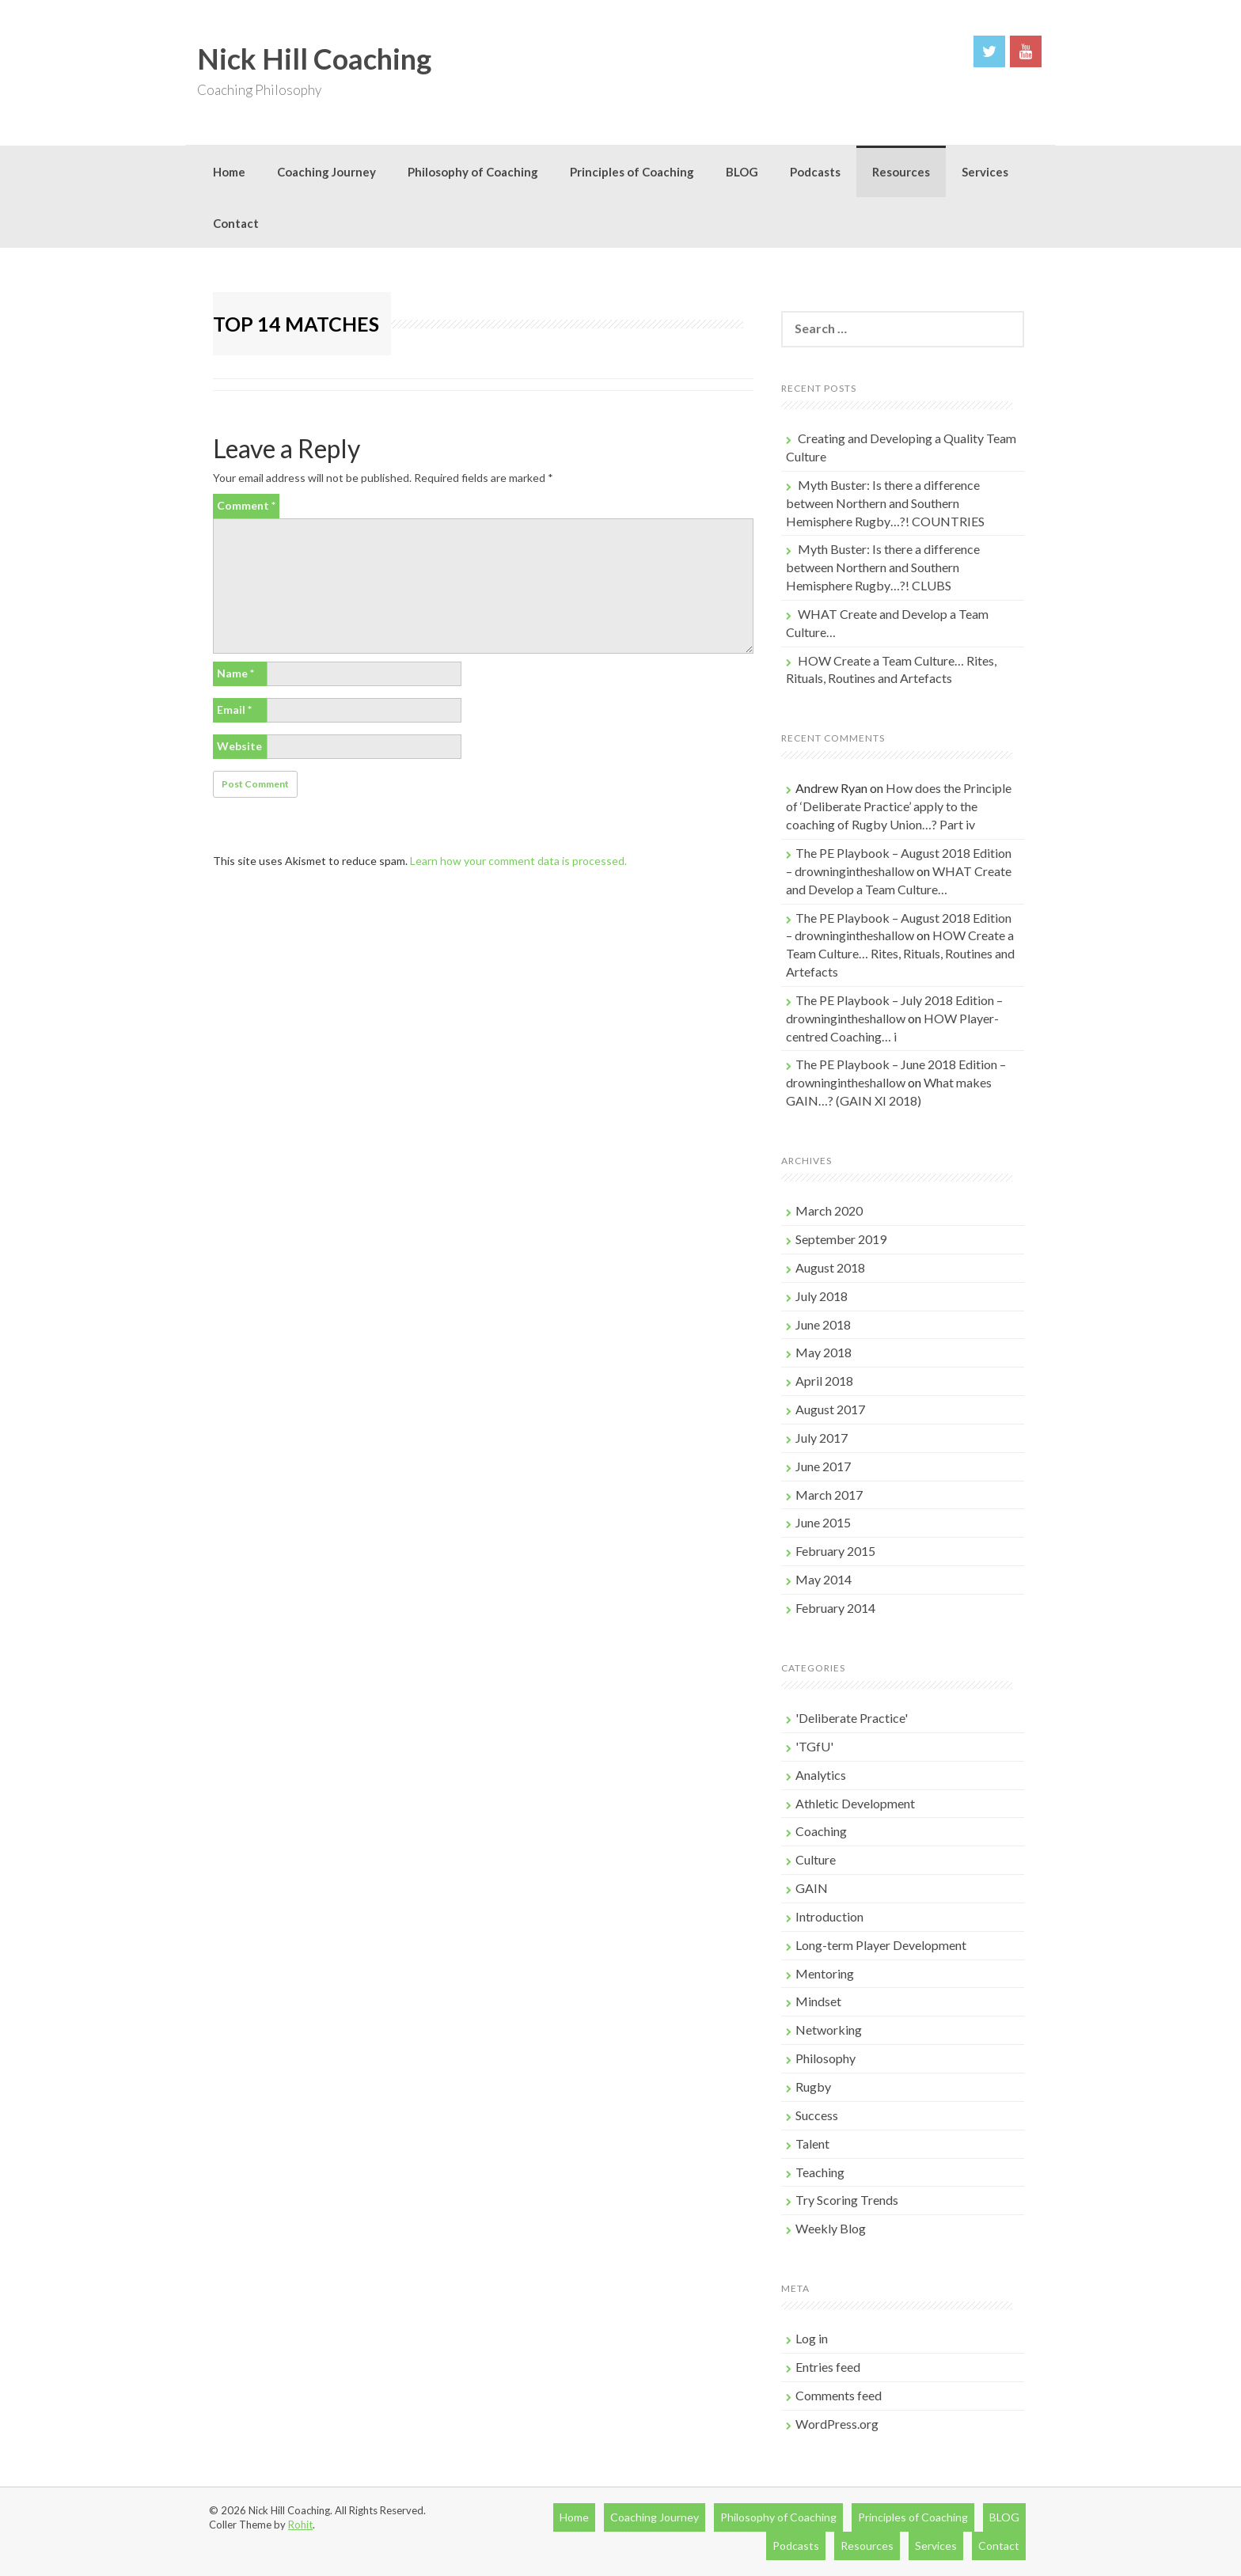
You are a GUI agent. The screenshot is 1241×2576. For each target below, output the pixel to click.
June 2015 (823, 1522)
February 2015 (835, 1550)
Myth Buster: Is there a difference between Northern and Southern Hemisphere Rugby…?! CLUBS (883, 567)
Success (816, 2115)
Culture (815, 1859)
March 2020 (829, 1210)
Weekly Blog (830, 2228)
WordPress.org (837, 2423)
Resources (901, 172)
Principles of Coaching (632, 172)
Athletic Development (855, 1803)
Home (229, 172)
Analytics (820, 1774)
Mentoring (824, 1973)
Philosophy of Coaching (473, 172)
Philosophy (825, 2058)
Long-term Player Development (880, 1944)
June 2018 (823, 1324)
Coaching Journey (326, 172)
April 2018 (824, 1380)
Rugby (813, 2086)
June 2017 (823, 1466)
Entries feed (827, 2366)
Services (985, 172)
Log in (811, 2338)
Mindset (818, 2001)
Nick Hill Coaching (314, 58)
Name (235, 673)
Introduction (829, 1916)
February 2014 (835, 1607)
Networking (828, 2029)
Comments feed (838, 2395)
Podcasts (815, 172)
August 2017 (830, 1409)
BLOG (742, 172)
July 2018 (821, 1295)
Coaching (821, 1830)
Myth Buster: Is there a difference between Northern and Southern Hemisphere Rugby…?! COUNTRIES (885, 503)
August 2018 (830, 1267)
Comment (246, 505)
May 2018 (823, 1352)
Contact (236, 223)
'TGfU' (814, 1746)
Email (234, 709)
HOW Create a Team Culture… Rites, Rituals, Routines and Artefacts (900, 953)
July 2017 (821, 1437)
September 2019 (840, 1238)
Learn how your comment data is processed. (518, 860)
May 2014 (823, 1579)
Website (239, 746)
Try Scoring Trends (846, 2199)
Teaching (819, 2172)
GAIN (811, 1887)
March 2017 (829, 1494)
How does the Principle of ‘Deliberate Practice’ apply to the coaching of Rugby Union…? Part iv (898, 806)
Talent (812, 2143)
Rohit (300, 2524)
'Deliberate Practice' (851, 1717)
